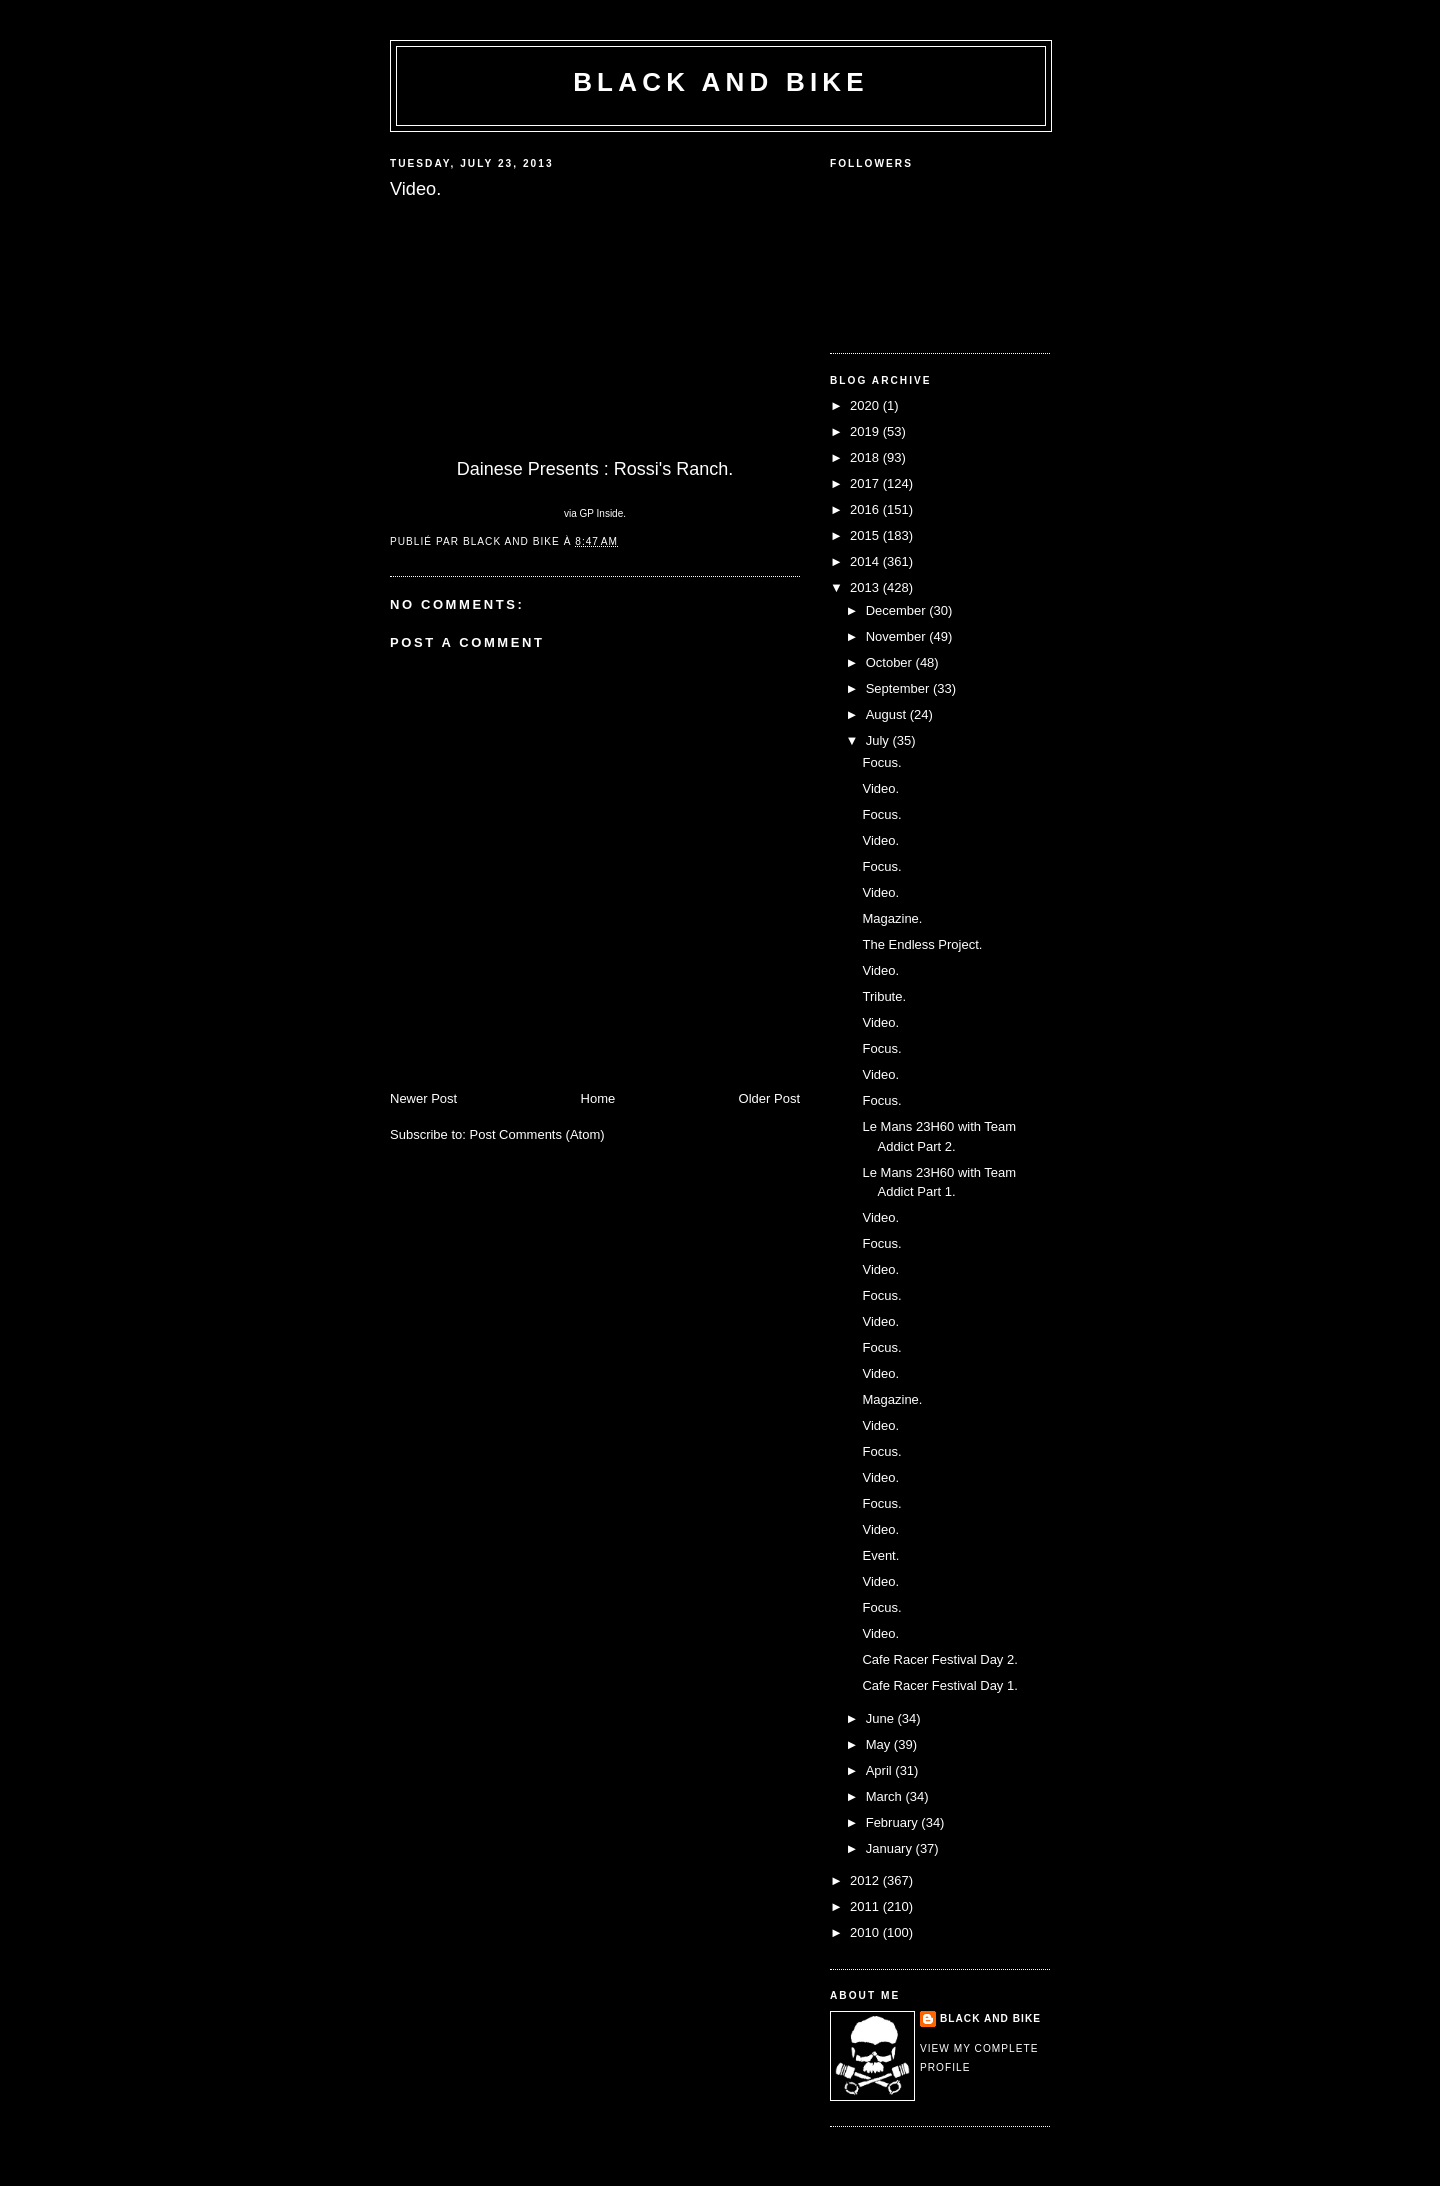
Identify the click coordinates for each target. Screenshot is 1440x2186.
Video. (880, 788)
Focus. (881, 762)
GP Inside (602, 513)
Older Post (769, 1098)
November (898, 636)
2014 (866, 561)
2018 (866, 457)
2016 (866, 509)
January (891, 1848)
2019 (866, 431)
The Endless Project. (922, 944)
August (888, 714)
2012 (866, 1880)
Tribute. (884, 996)
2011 (866, 1906)
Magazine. (892, 918)
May (880, 1744)
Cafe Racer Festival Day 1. (939, 1685)
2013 (866, 587)
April (881, 1770)
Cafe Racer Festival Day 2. (939, 1659)
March (886, 1796)
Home (598, 1098)
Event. (880, 1555)
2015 (866, 535)
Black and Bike (721, 82)
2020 (866, 405)
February (894, 1822)
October (891, 662)
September (899, 688)
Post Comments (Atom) (537, 1134)
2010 (866, 1932)
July (879, 740)
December (898, 610)
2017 (866, 483)
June (882, 1718)
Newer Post (423, 1098)
